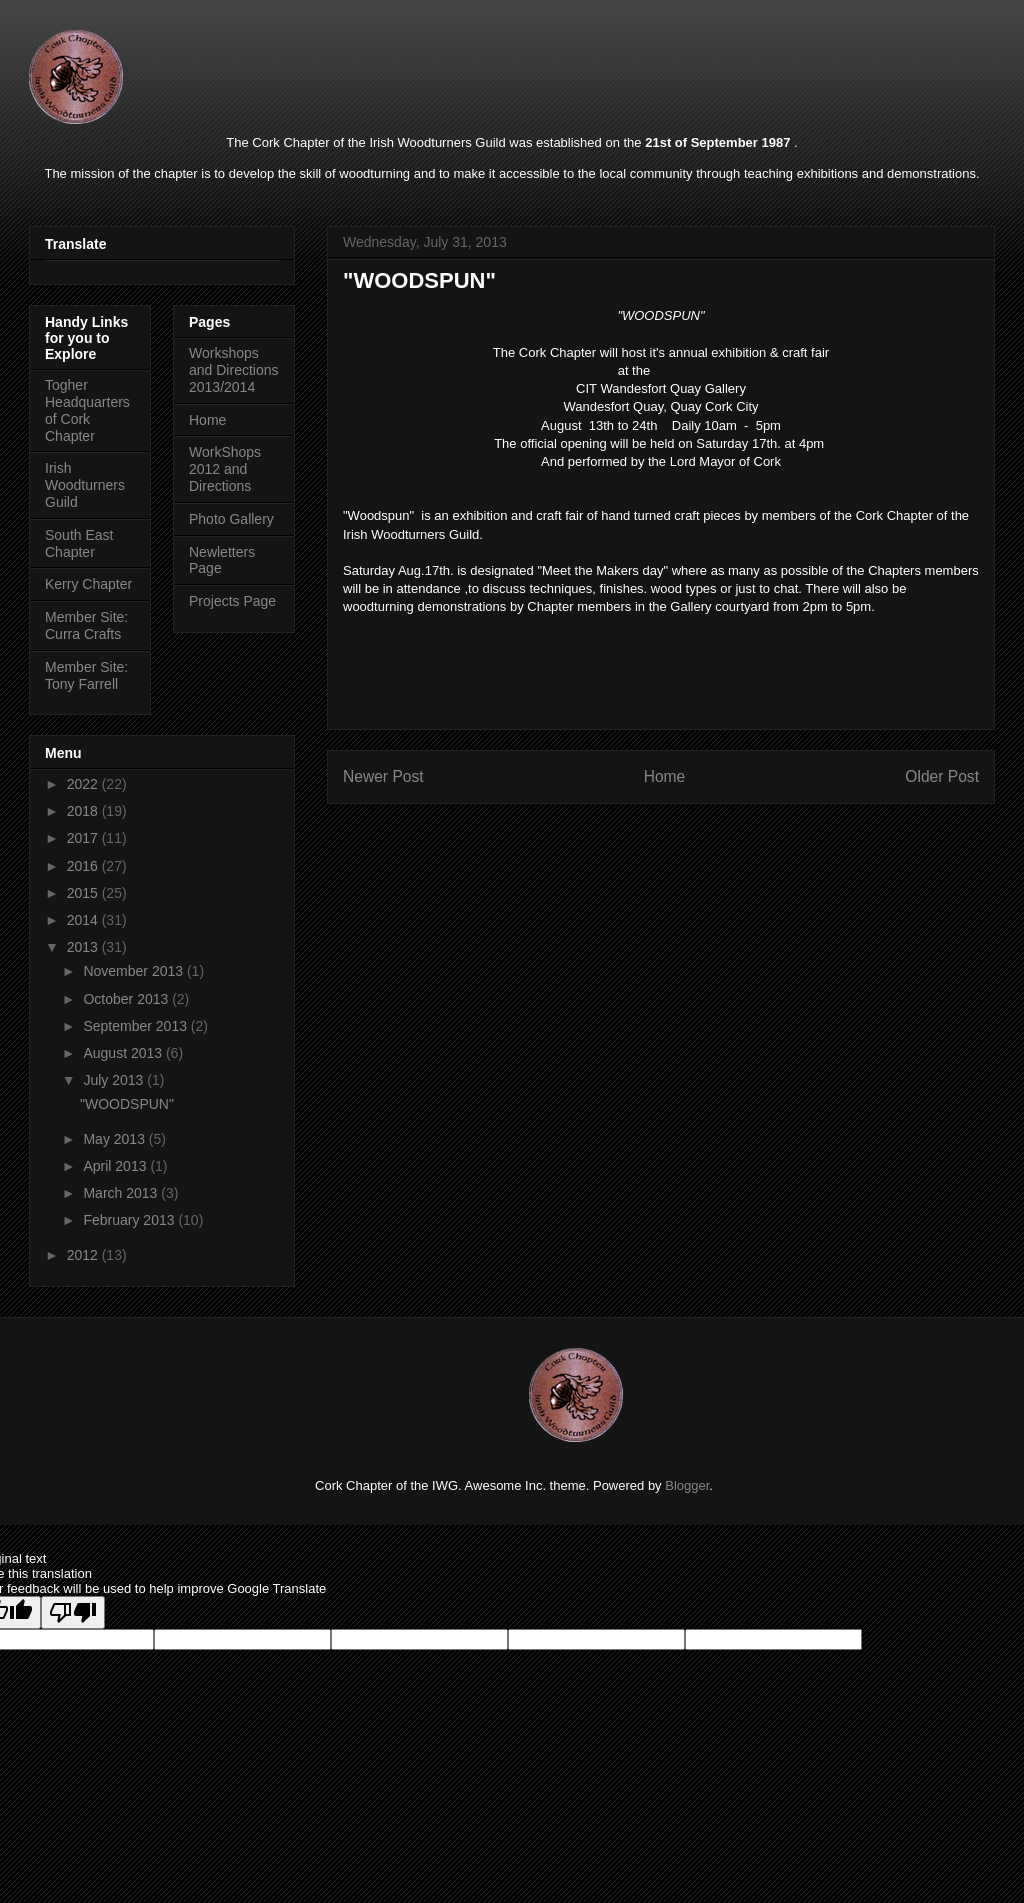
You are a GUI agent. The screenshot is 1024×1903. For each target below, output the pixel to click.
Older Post (942, 776)
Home (665, 776)
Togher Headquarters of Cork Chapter (87, 410)
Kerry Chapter (88, 584)
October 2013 (127, 999)
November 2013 (135, 971)
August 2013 (124, 1053)
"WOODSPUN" (127, 1104)
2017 (84, 838)
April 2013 (116, 1166)
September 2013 (136, 1026)
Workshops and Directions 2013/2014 (234, 370)
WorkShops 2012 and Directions (225, 469)
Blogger (687, 1485)
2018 (84, 811)
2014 (84, 920)
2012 (84, 1255)
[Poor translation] (73, 1612)
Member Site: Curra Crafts (86, 625)
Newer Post (383, 776)
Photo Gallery (231, 519)
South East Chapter (79, 543)
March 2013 (122, 1193)
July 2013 (115, 1080)
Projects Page (232, 601)
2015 (84, 893)
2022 (84, 784)
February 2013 (130, 1220)
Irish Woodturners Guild (85, 485)
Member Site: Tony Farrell (86, 675)
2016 (84, 866)
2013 (84, 947)
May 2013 (115, 1139)
